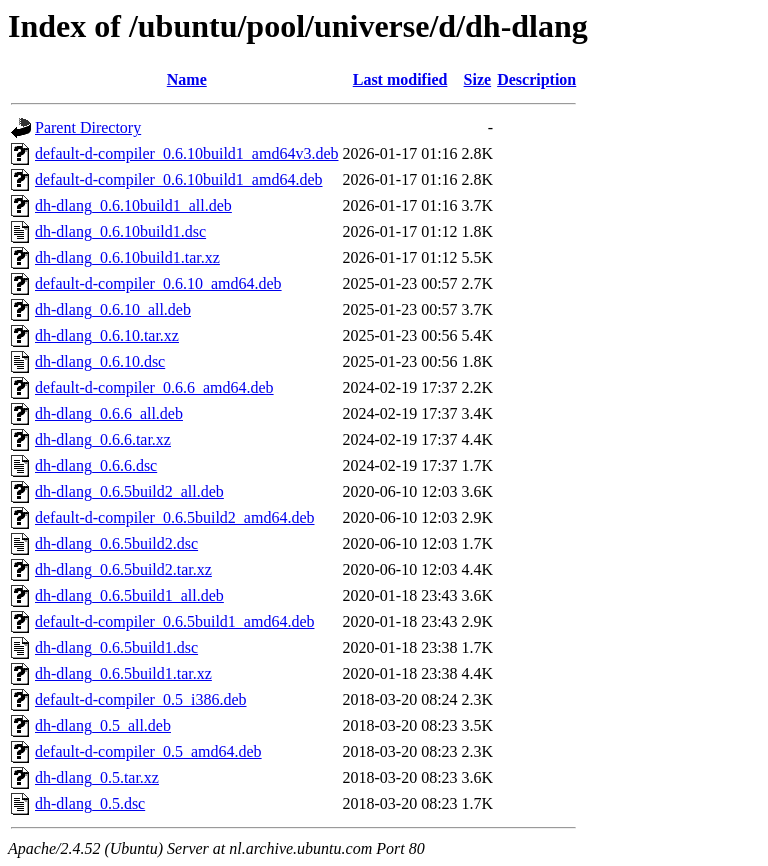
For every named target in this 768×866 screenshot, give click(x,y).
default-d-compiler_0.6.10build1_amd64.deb (178, 179)
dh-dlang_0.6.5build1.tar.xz (123, 673)
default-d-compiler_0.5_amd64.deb (148, 751)
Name (187, 79)
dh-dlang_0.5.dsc (90, 803)
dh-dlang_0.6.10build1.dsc (120, 231)
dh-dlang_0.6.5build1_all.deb (129, 595)
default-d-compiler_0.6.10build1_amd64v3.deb (186, 153)
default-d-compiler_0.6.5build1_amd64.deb (174, 621)
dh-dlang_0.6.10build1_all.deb (133, 205)
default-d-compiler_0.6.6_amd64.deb (154, 387)
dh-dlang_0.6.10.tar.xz (107, 335)
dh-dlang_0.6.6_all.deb (109, 413)
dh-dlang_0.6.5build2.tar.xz (123, 569)
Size (478, 79)
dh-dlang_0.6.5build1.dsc (116, 647)
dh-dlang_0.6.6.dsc (96, 465)
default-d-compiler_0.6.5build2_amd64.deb (174, 517)
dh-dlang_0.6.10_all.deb (113, 309)
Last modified (400, 79)
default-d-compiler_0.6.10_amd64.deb (158, 283)
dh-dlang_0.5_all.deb (103, 725)
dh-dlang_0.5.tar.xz (97, 777)
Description (536, 79)
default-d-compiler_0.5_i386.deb (141, 699)
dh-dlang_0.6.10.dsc (100, 361)
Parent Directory (88, 127)
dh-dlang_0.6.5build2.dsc (116, 543)
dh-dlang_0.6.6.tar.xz (103, 439)
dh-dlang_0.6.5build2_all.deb (129, 491)
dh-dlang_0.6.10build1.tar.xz (127, 257)
